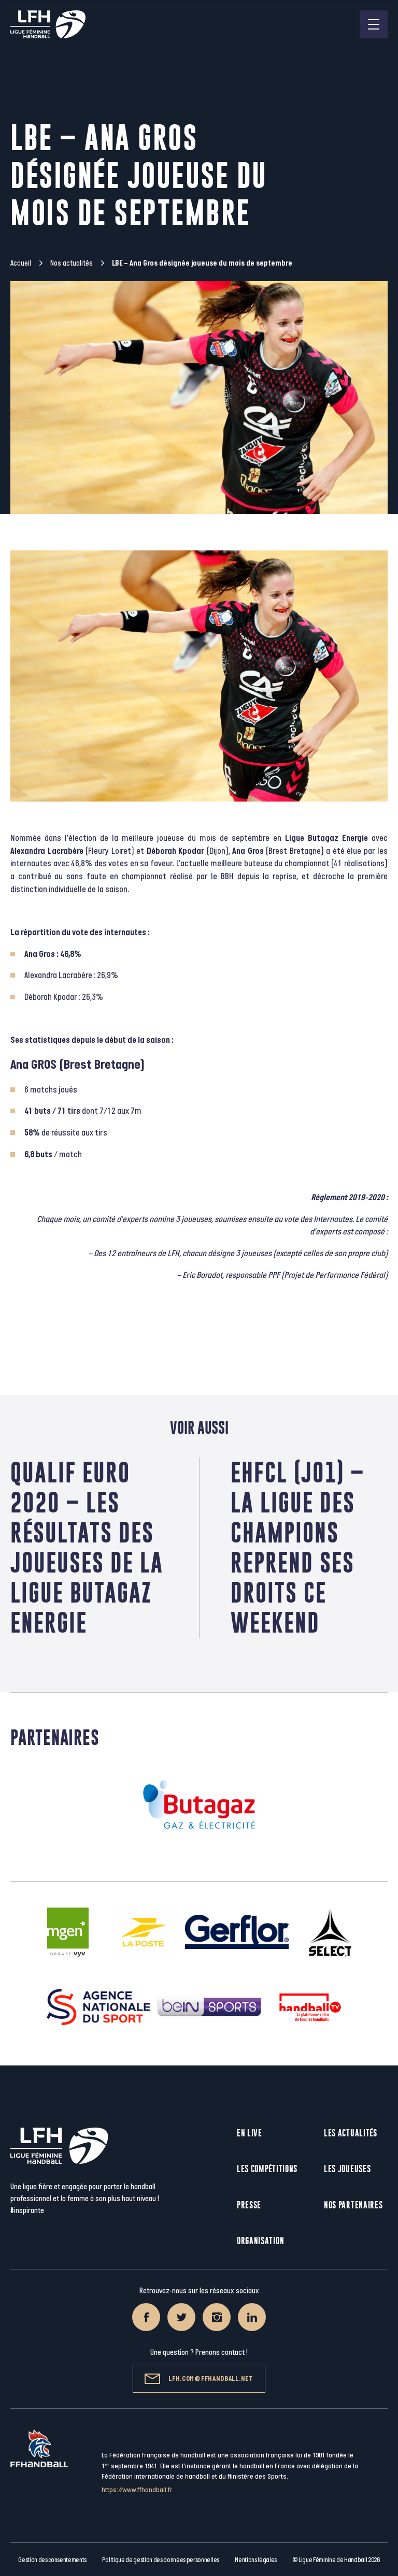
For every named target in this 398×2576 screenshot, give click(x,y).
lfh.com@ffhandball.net (199, 2378)
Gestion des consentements (52, 2560)
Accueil (20, 263)
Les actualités (350, 2133)
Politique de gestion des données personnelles (160, 2560)
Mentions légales (256, 2560)
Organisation (260, 2241)
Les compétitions (267, 2169)
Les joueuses (347, 2169)
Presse (249, 2205)
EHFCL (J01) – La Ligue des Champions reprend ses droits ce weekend (297, 1547)
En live (249, 2133)
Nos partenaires (353, 2205)
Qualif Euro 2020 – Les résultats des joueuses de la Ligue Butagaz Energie (86, 1547)
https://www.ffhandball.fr (137, 2489)
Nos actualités (71, 263)
